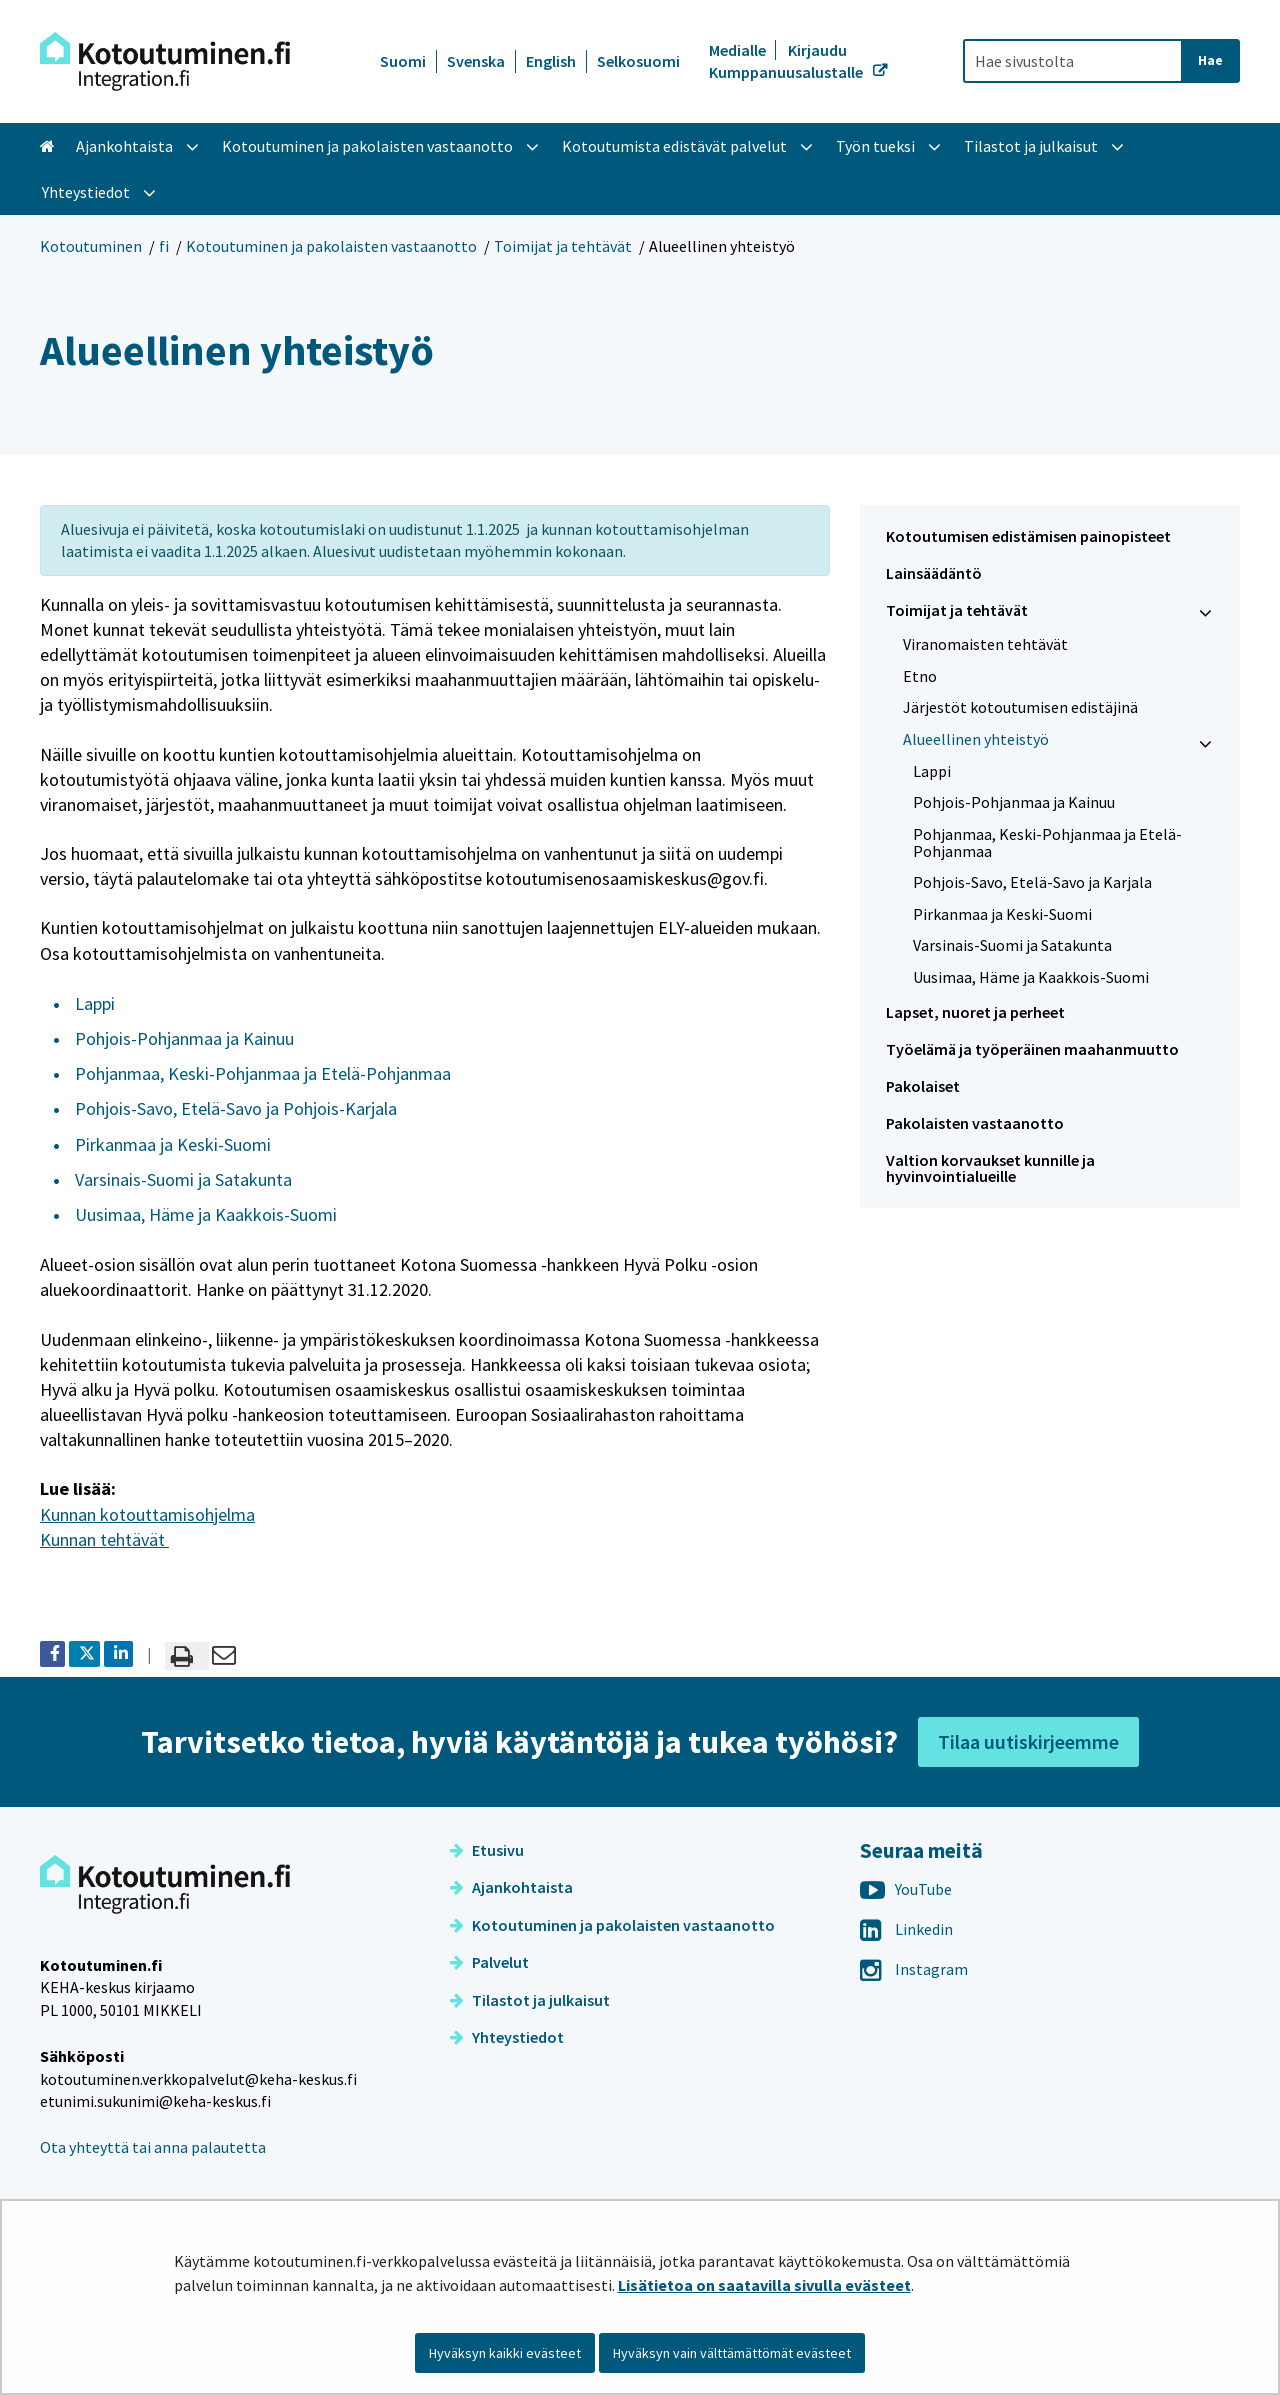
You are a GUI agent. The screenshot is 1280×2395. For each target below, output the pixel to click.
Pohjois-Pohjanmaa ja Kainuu (184, 1038)
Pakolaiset (923, 1086)
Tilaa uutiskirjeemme (1028, 1741)
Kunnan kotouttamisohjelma (147, 1514)
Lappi (95, 1003)
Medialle (739, 50)
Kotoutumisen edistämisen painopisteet (1028, 536)
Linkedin (906, 1929)
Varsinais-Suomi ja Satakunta (183, 1179)
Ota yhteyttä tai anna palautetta (153, 2147)
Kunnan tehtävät (104, 1539)
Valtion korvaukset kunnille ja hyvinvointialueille (990, 1168)
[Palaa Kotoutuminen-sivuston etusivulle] (165, 61)
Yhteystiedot (507, 2037)
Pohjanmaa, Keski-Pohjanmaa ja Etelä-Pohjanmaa (263, 1073)
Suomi (403, 61)
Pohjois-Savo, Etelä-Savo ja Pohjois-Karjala (236, 1108)
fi (164, 246)
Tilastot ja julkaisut (530, 2000)
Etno (920, 676)
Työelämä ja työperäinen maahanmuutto (1032, 1049)
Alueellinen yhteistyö (976, 739)
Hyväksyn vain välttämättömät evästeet (732, 2353)
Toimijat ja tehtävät (563, 246)
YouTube (906, 1889)
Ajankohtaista (511, 1887)
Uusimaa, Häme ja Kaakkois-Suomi (206, 1214)
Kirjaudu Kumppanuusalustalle (787, 61)
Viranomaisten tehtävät (985, 644)
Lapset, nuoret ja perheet (975, 1012)
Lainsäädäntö (934, 573)
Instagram (914, 1969)
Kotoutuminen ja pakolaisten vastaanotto (331, 246)
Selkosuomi (638, 61)
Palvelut (489, 1962)
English (551, 61)
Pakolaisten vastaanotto (975, 1123)
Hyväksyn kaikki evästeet (505, 2353)
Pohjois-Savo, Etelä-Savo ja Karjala (1032, 882)
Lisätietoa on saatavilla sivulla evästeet (764, 2285)
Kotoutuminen (91, 246)
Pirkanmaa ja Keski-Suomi (173, 1144)
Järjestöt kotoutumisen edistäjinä (1020, 707)
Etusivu (487, 1850)
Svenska (476, 61)
